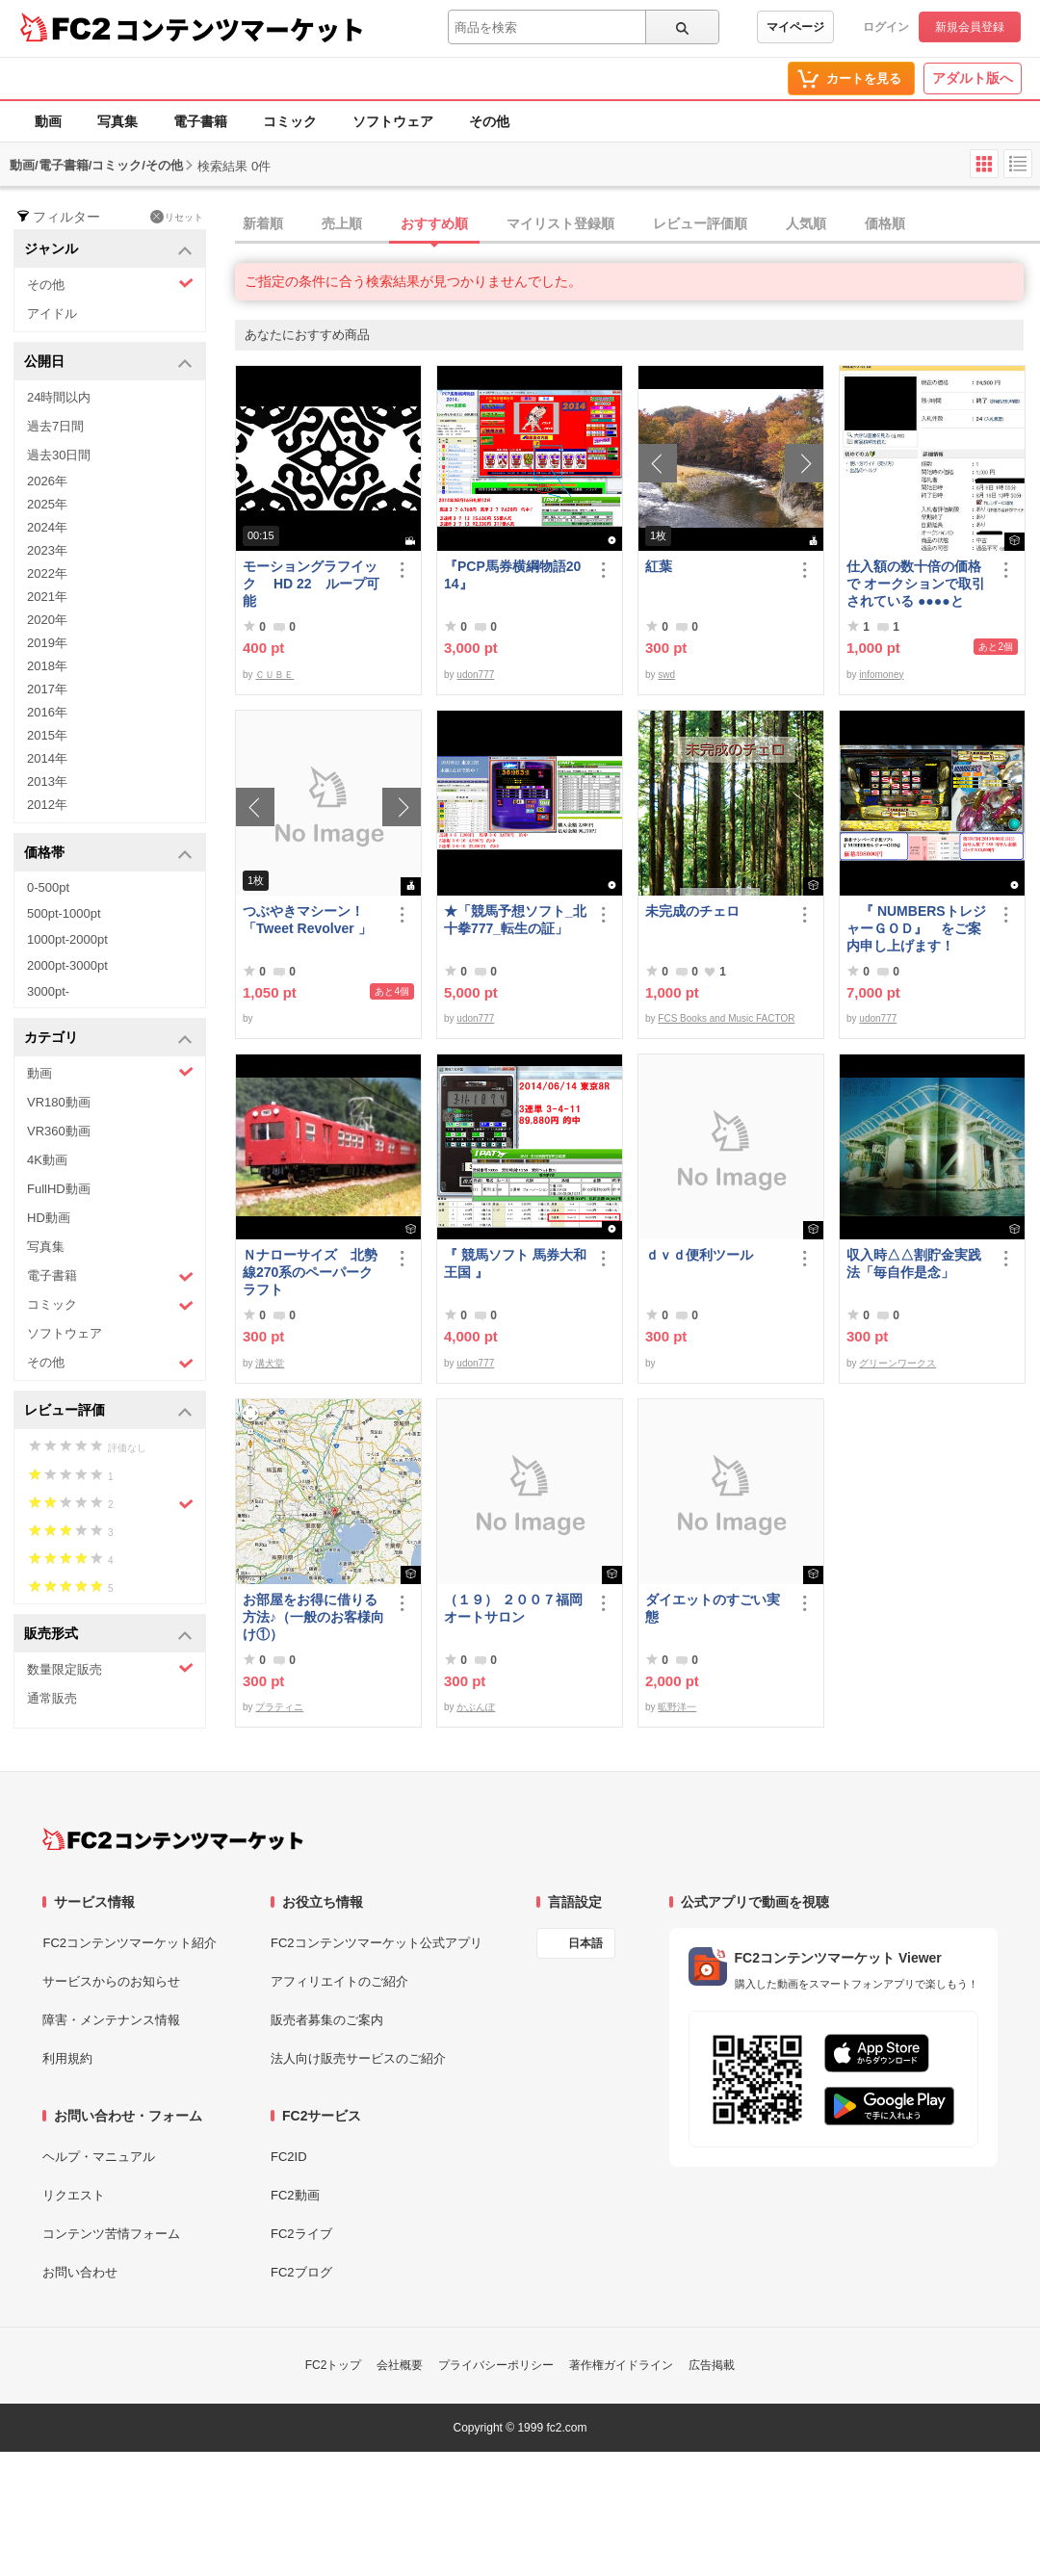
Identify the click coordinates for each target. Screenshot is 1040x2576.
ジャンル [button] (108, 250)
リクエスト (73, 2195)
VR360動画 (59, 1131)
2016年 (47, 712)
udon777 (475, 674)
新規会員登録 (969, 27)
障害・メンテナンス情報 (111, 2020)
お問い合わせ (79, 2272)
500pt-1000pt (64, 913)
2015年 (47, 735)
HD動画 (48, 1217)
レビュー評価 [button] (108, 1411)
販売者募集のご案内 (327, 2020)
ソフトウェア (392, 121)
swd (666, 674)
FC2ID (289, 2156)
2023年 (47, 550)
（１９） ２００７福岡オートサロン (513, 1608)
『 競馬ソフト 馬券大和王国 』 (515, 1263)
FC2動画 (295, 2195)
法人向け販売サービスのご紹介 (358, 2058)
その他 (489, 121)
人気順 (806, 223)
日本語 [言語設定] (585, 1943)
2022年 (47, 573)
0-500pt (48, 887)
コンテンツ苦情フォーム (111, 2233)
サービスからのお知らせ (111, 1981)
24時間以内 (59, 397)
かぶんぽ (475, 1707)
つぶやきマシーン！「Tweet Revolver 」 (307, 919)
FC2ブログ (301, 2272)
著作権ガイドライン (621, 2365)
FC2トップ (333, 2365)
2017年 (47, 689)
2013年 (47, 781)
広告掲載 (712, 2365)
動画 (48, 121)
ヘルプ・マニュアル (98, 2156)
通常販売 (52, 1698)
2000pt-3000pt (67, 965)
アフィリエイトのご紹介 (339, 1981)
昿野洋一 (677, 1707)
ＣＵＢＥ (274, 674)
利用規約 (67, 2058)
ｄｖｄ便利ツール (699, 1254)
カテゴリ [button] (108, 1038)
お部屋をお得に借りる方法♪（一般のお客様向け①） (313, 1617)
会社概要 (400, 2365)
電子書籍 (200, 121)
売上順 (342, 223)
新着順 (263, 223)
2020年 (47, 619)
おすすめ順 (434, 223)
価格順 (885, 223)
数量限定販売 (110, 1668)
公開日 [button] (108, 362)
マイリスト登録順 (560, 223)
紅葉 (658, 566)
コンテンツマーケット (240, 29)
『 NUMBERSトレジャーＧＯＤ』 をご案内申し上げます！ (916, 928)
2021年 (47, 596)
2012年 (47, 804)
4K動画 (47, 1160)
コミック (290, 121)
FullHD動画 (59, 1189)
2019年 (47, 643)
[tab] (637, 224)
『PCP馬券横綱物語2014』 (512, 575)
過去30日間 (59, 455)
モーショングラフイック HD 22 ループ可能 (311, 584)
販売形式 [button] (108, 1635)
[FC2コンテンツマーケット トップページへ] (172, 1839)
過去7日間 (55, 426)
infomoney (881, 674)
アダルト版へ (972, 78)
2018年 (47, 666)
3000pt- (48, 991)
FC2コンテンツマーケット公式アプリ (376, 1943)
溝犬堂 (269, 1363)
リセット (176, 216)
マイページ (795, 27)
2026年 (47, 481)
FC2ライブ (301, 2233)
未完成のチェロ (692, 911)
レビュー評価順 (700, 223)
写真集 (117, 121)
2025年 (47, 504)
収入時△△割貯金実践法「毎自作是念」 (913, 1263)
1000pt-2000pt (67, 939)
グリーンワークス (897, 1363)
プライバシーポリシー (496, 2365)
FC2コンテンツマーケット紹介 (129, 1943)
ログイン (886, 27)
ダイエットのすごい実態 (712, 1608)
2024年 (47, 527)
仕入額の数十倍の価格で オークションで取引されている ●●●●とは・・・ (915, 584)
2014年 (47, 758)
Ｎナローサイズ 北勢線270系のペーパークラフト (310, 1272)
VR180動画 (59, 1102)
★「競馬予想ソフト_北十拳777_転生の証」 (515, 919)
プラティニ (279, 1707)
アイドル (52, 313)
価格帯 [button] (108, 854)
